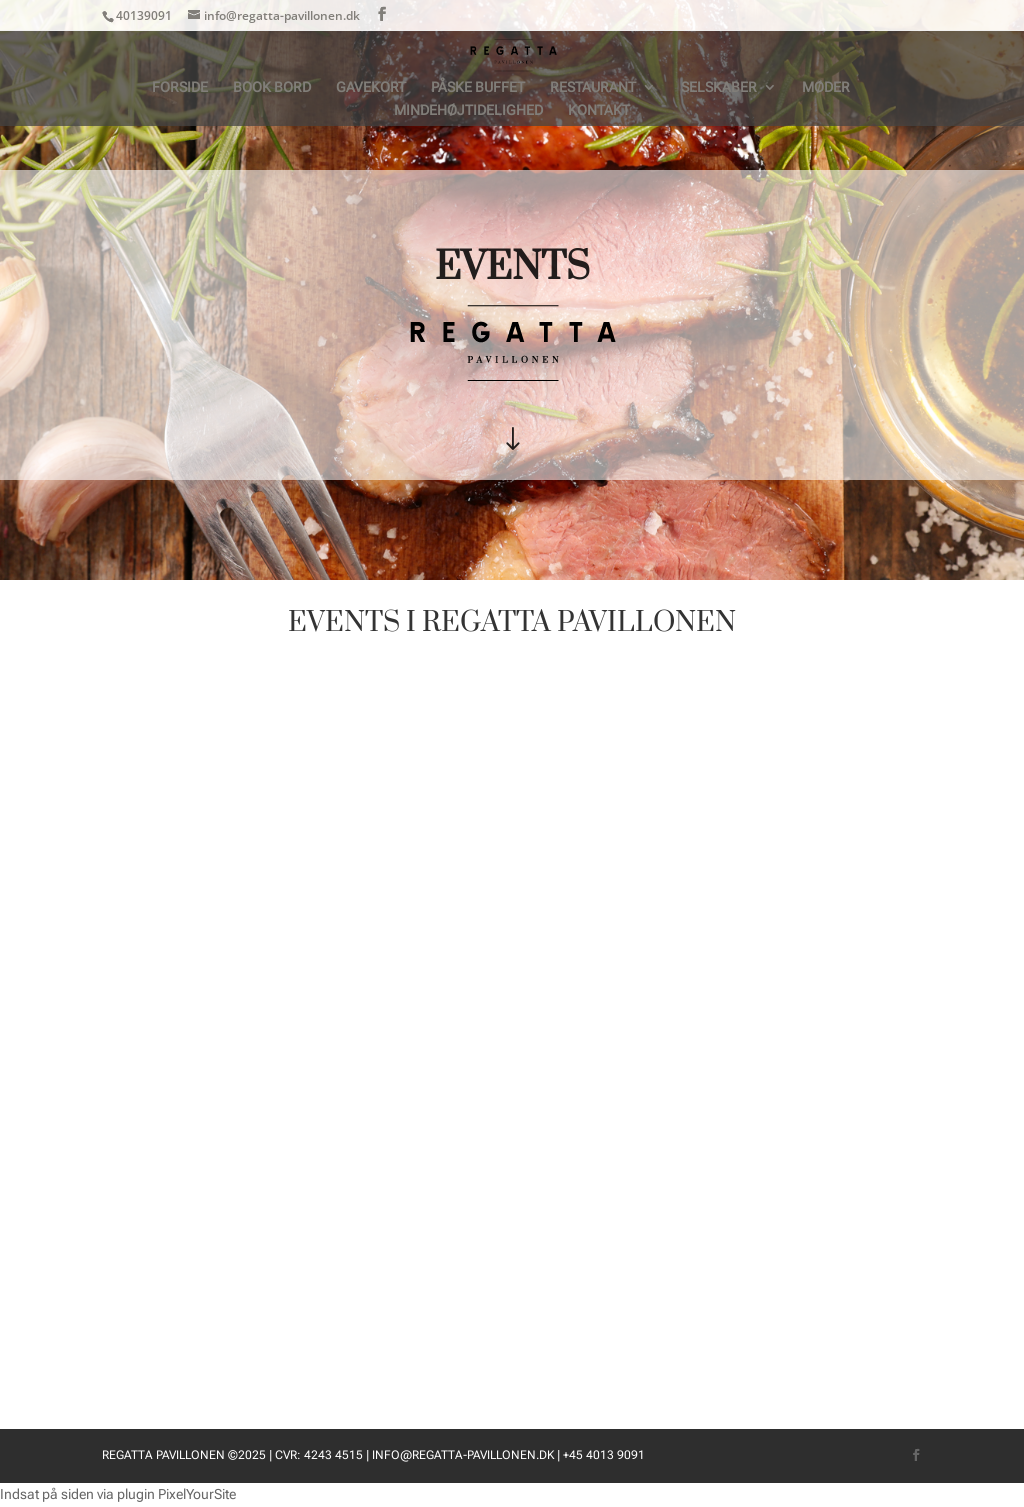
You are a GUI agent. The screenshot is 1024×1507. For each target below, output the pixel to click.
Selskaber (719, 87)
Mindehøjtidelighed (468, 110)
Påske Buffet (478, 87)
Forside (180, 87)
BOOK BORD (272, 87)
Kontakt (599, 110)
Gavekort (371, 87)
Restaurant (593, 87)
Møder (826, 87)
